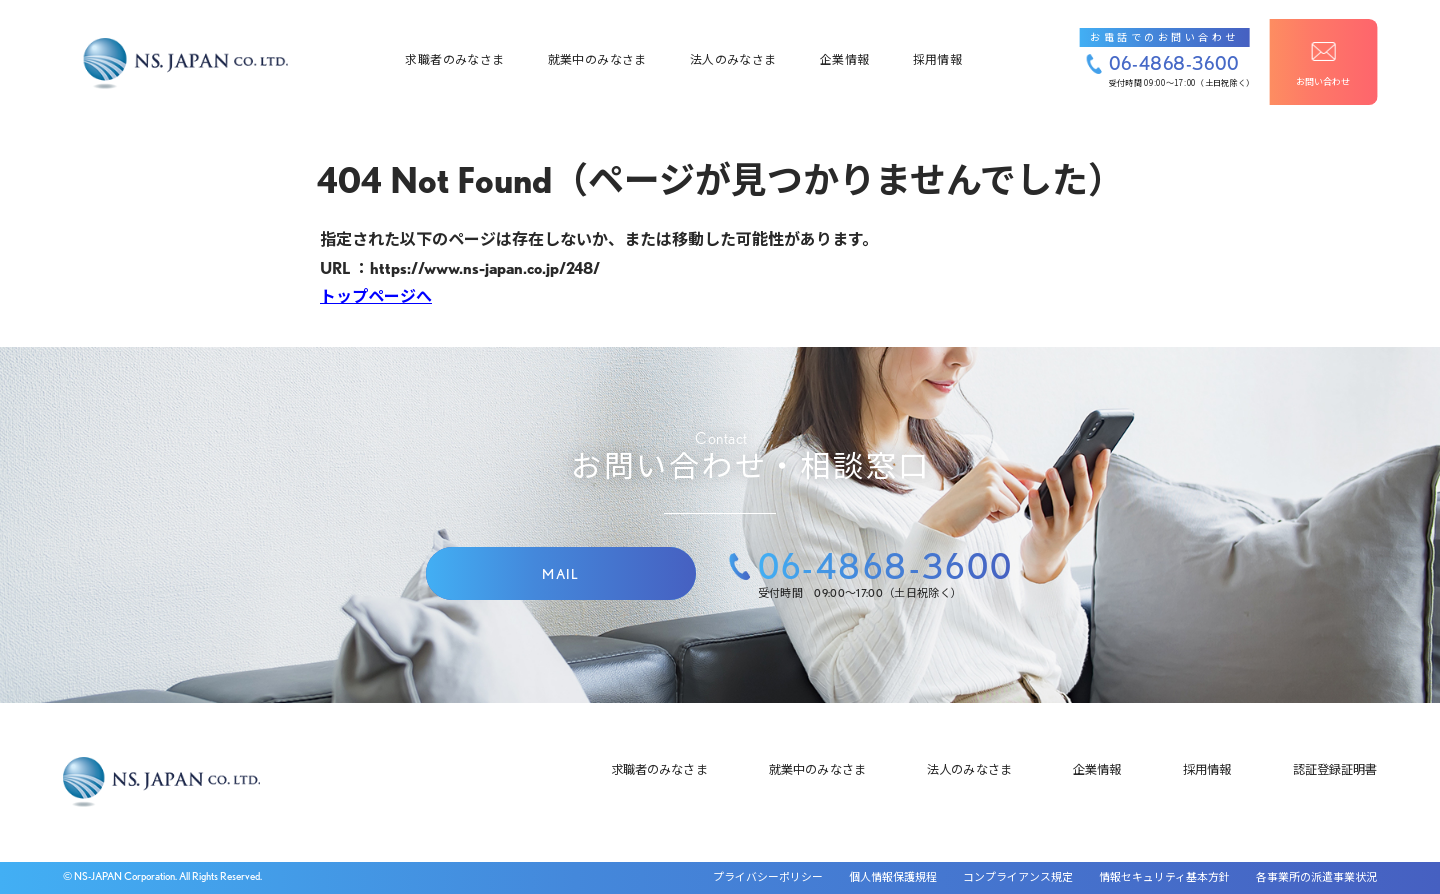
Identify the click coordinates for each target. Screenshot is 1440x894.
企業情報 (844, 53)
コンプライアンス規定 (1018, 877)
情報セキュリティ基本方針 (1164, 877)
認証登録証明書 (1335, 769)
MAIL (560, 574)
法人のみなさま (733, 53)
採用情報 (937, 53)
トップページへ (376, 296)
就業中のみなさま (597, 53)
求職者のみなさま (454, 53)
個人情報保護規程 (893, 877)
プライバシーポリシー (768, 877)
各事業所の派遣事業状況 (1316, 877)
